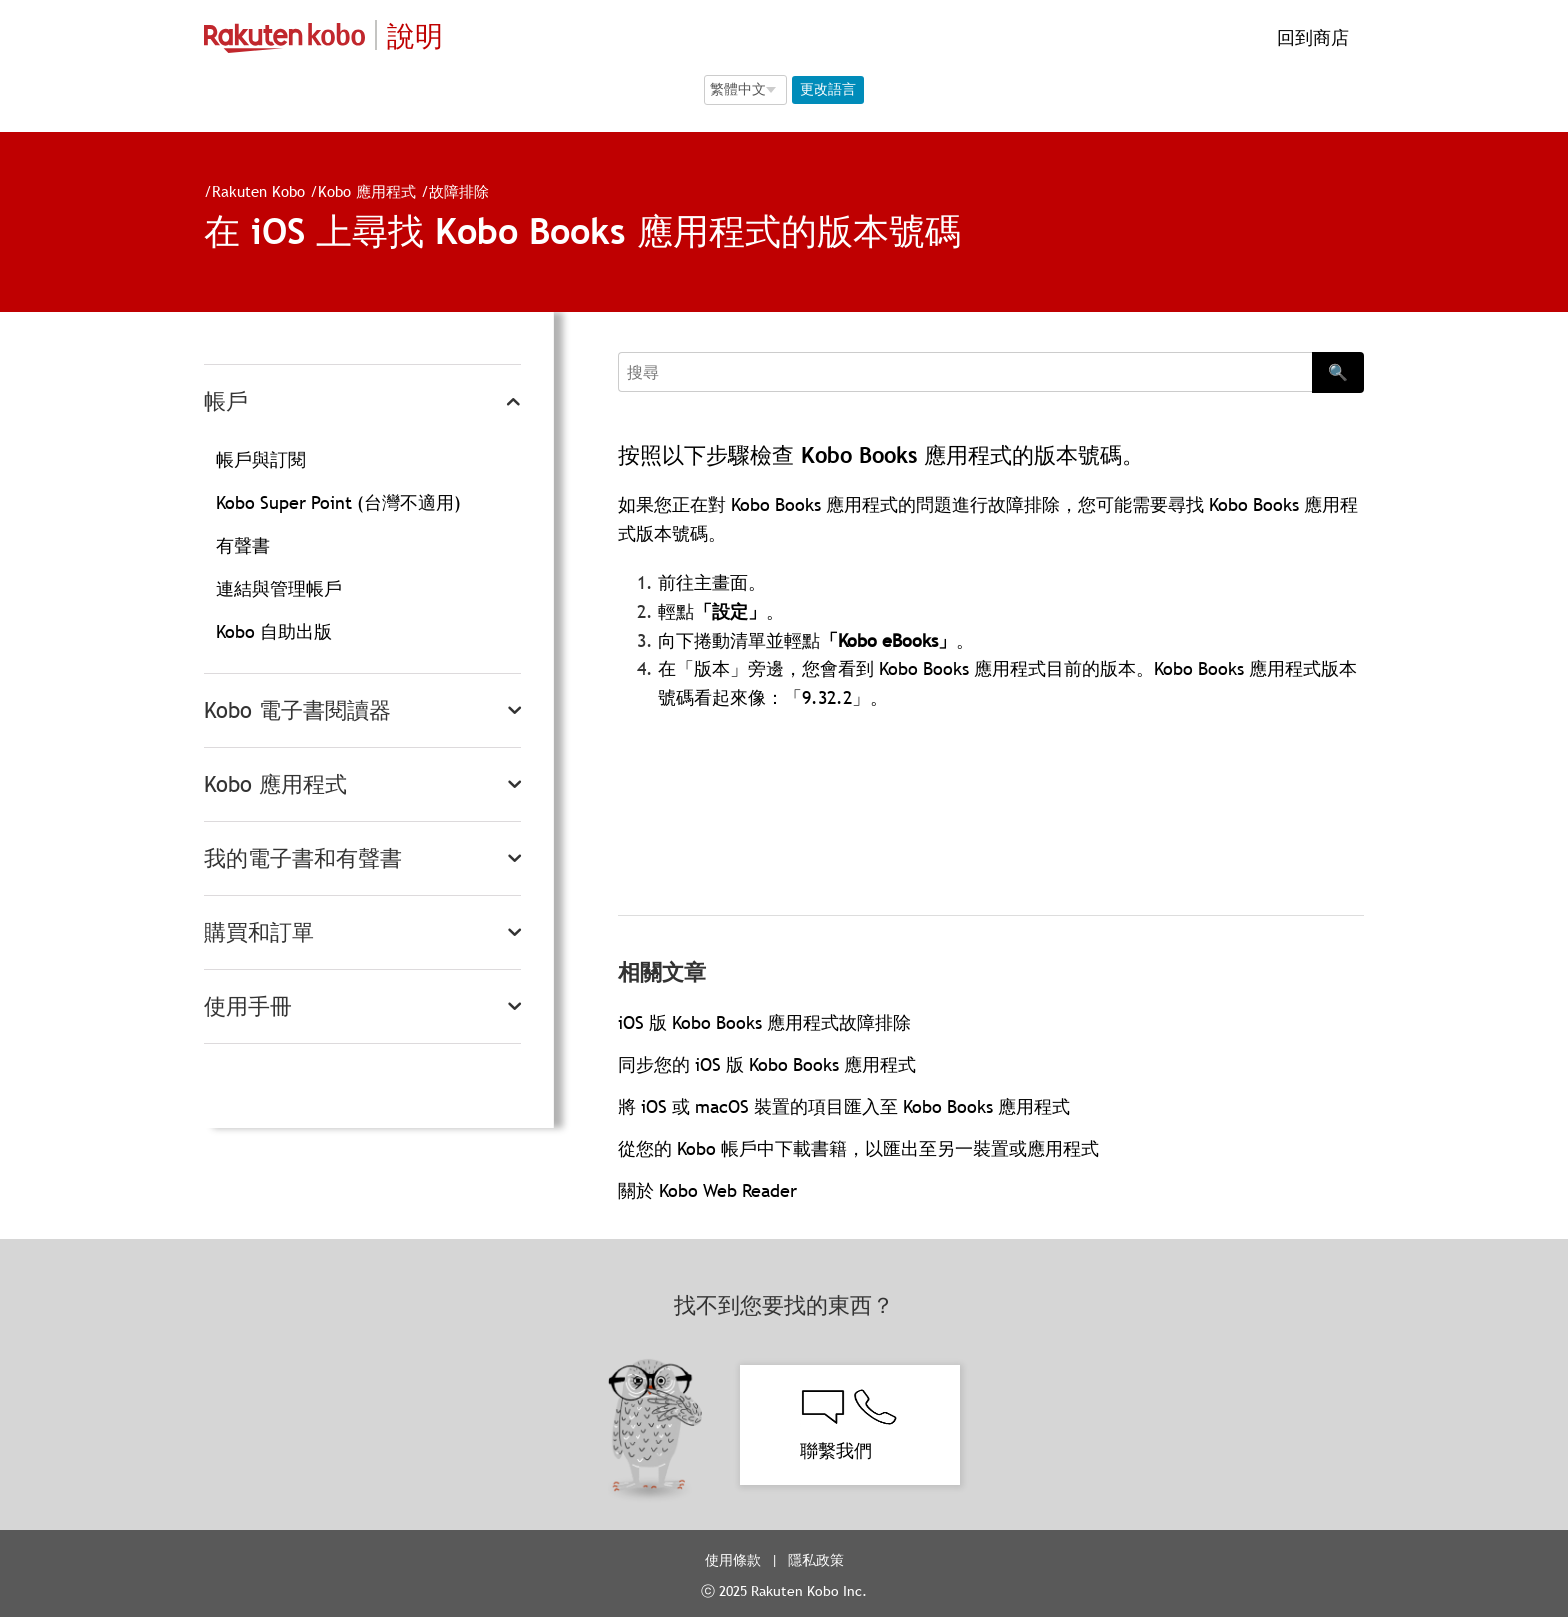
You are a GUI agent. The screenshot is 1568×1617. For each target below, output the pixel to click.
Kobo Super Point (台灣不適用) (338, 502)
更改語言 (828, 89)
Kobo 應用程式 (367, 191)
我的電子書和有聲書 (303, 858)
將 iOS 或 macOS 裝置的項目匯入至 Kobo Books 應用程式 (844, 1106)
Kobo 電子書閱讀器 (297, 710)
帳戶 (226, 401)
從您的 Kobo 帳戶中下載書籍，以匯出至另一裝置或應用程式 (858, 1148)
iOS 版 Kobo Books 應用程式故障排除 (764, 1022)
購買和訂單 (259, 932)
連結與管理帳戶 (279, 588)
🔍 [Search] (1338, 372)
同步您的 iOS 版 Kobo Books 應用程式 (767, 1064)
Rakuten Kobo (258, 191)
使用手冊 (248, 1006)
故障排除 (459, 191)
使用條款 (733, 1560)
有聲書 (243, 545)
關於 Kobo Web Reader (707, 1190)
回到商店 (1310, 37)
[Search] (965, 372)
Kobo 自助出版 (274, 631)
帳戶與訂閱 (261, 459)
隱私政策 (818, 1560)
